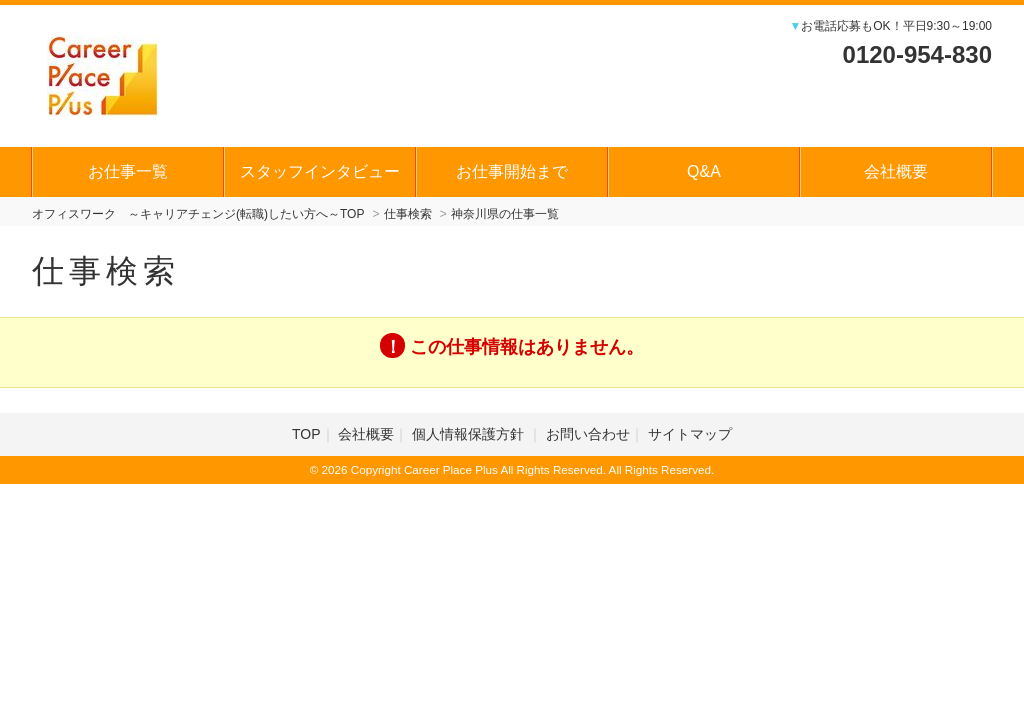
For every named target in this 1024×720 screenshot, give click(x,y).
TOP (306, 434)
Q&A (704, 171)
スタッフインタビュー (320, 171)
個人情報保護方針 (470, 434)
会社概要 (896, 171)
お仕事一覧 (128, 171)
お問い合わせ (588, 434)
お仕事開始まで (512, 171)
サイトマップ (690, 434)
